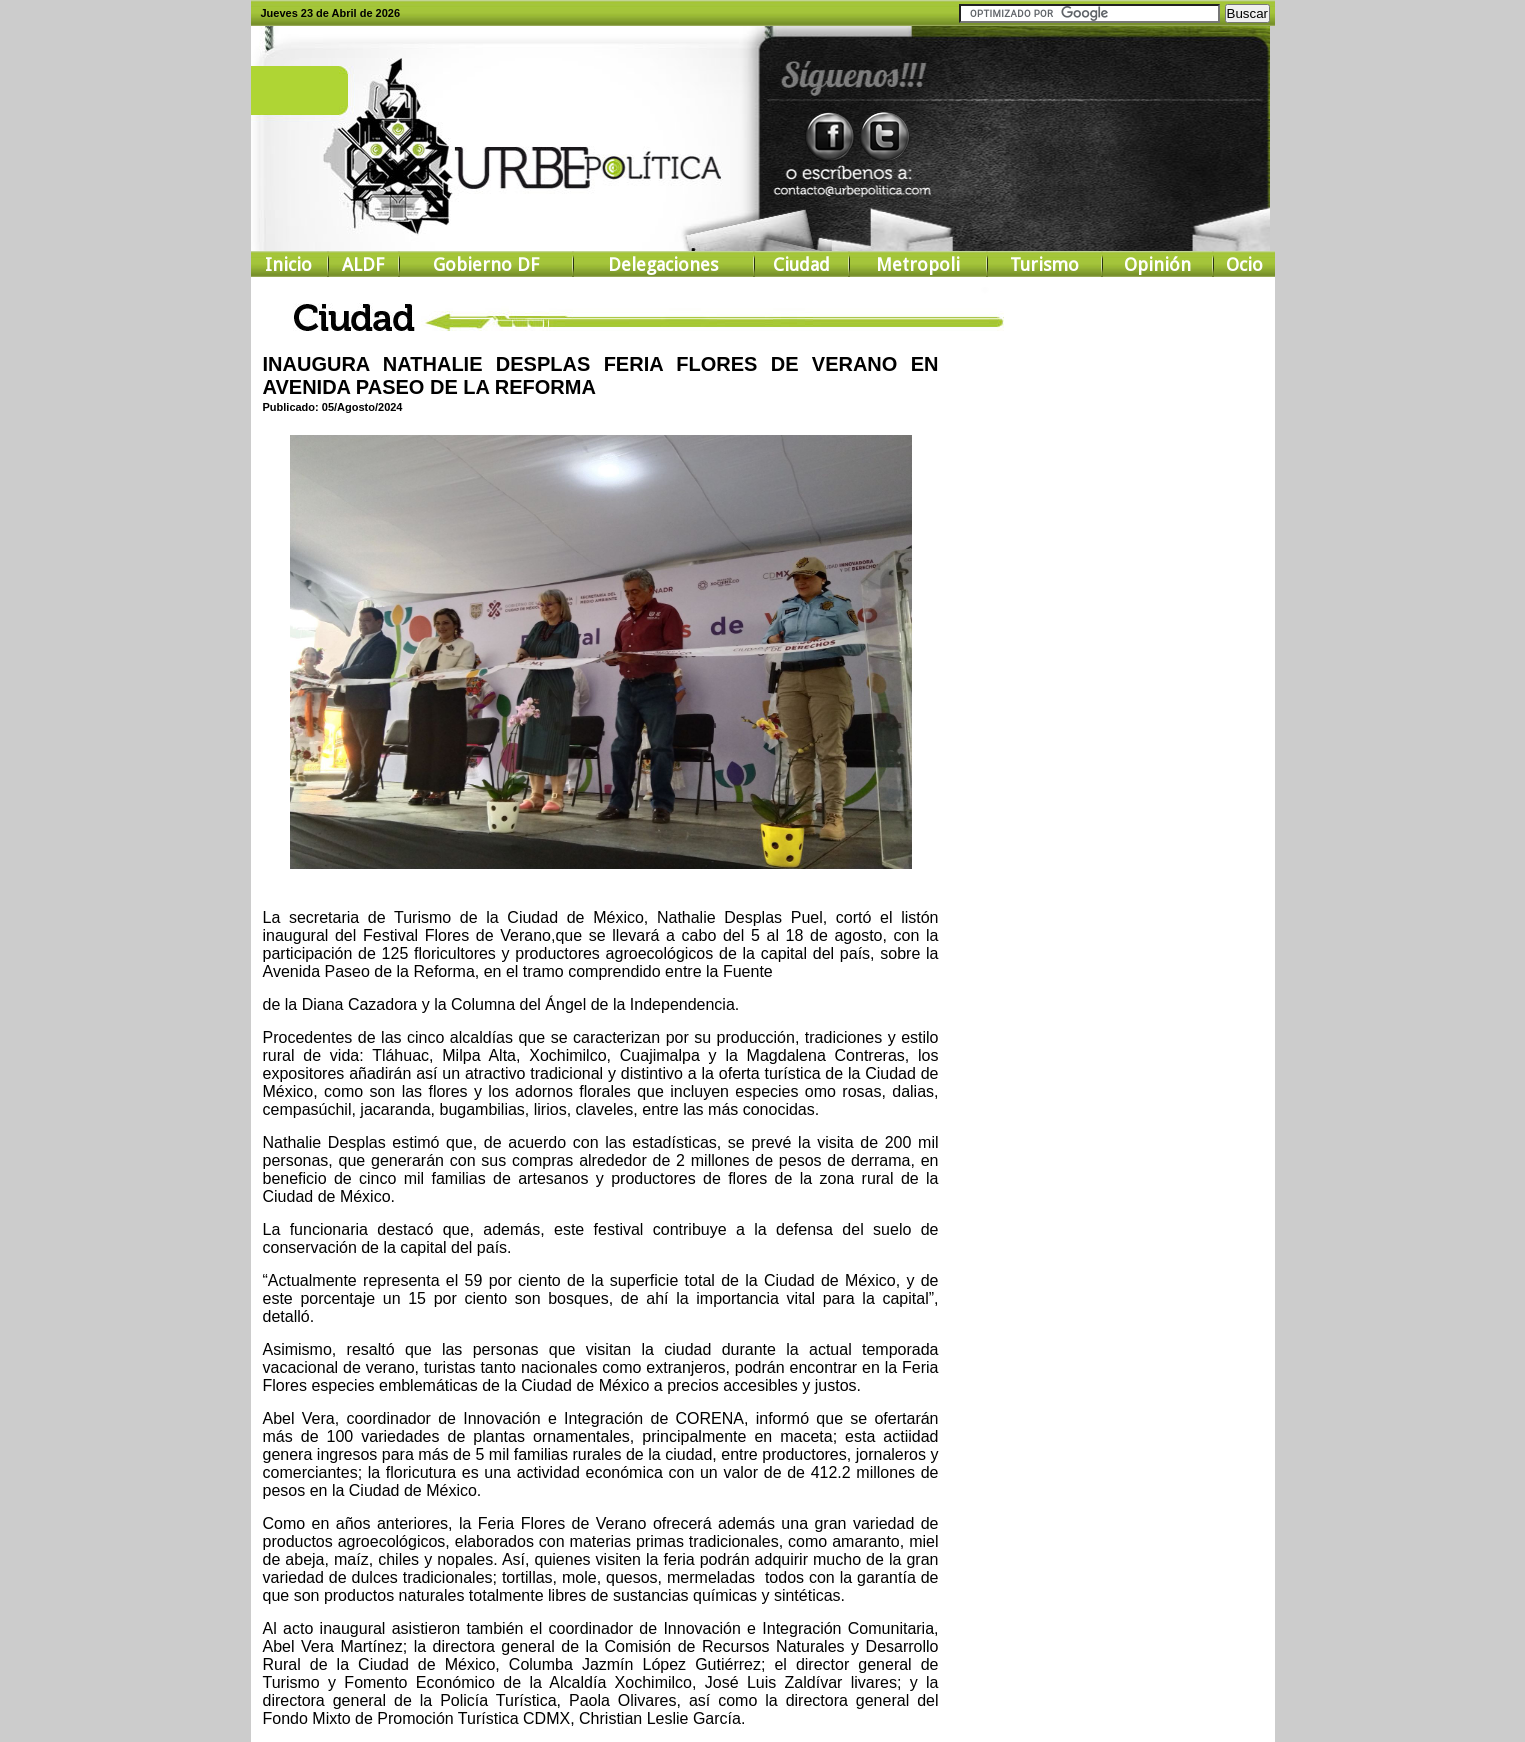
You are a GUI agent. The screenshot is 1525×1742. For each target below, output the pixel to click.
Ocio (1244, 264)
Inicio (288, 264)
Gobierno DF (486, 264)
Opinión (1157, 264)
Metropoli (918, 264)
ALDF (363, 264)
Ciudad (801, 264)
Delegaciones (663, 264)
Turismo (1044, 264)
